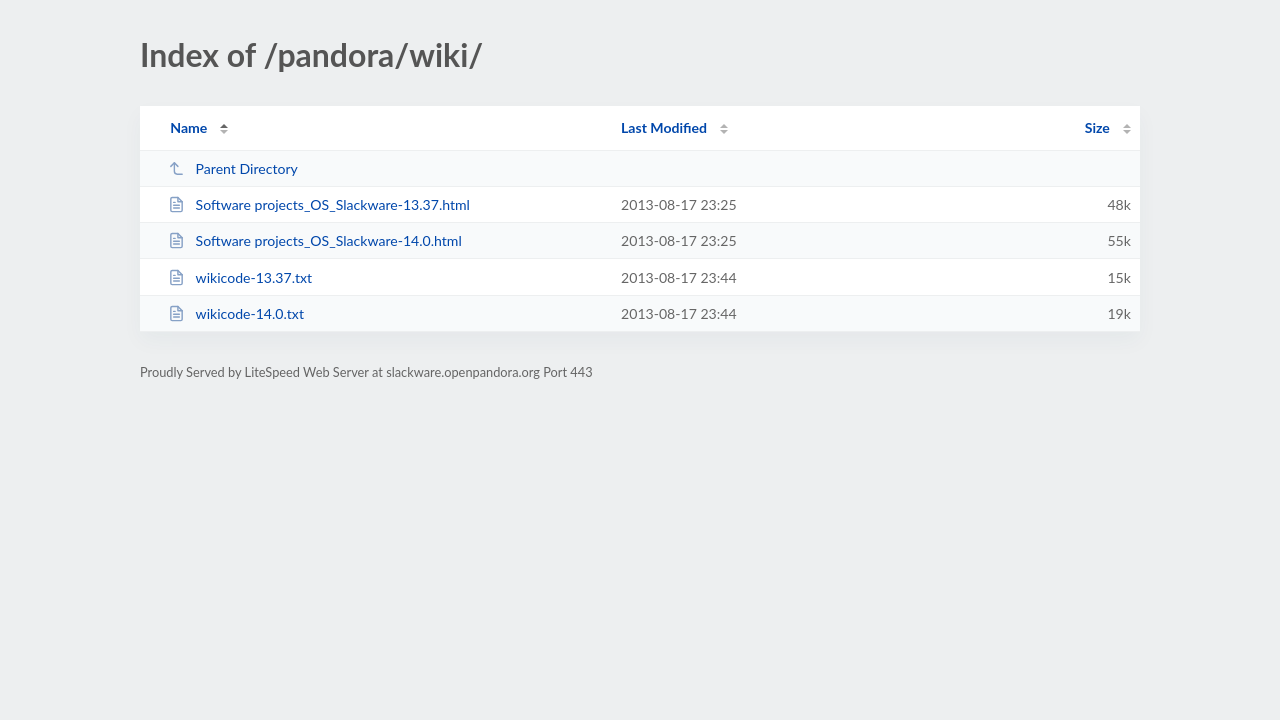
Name (188, 127)
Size (1097, 127)
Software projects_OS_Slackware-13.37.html (319, 204)
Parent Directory (233, 168)
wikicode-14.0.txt (236, 313)
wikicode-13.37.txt (240, 277)
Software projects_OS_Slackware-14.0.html (315, 240)
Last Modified (664, 127)
